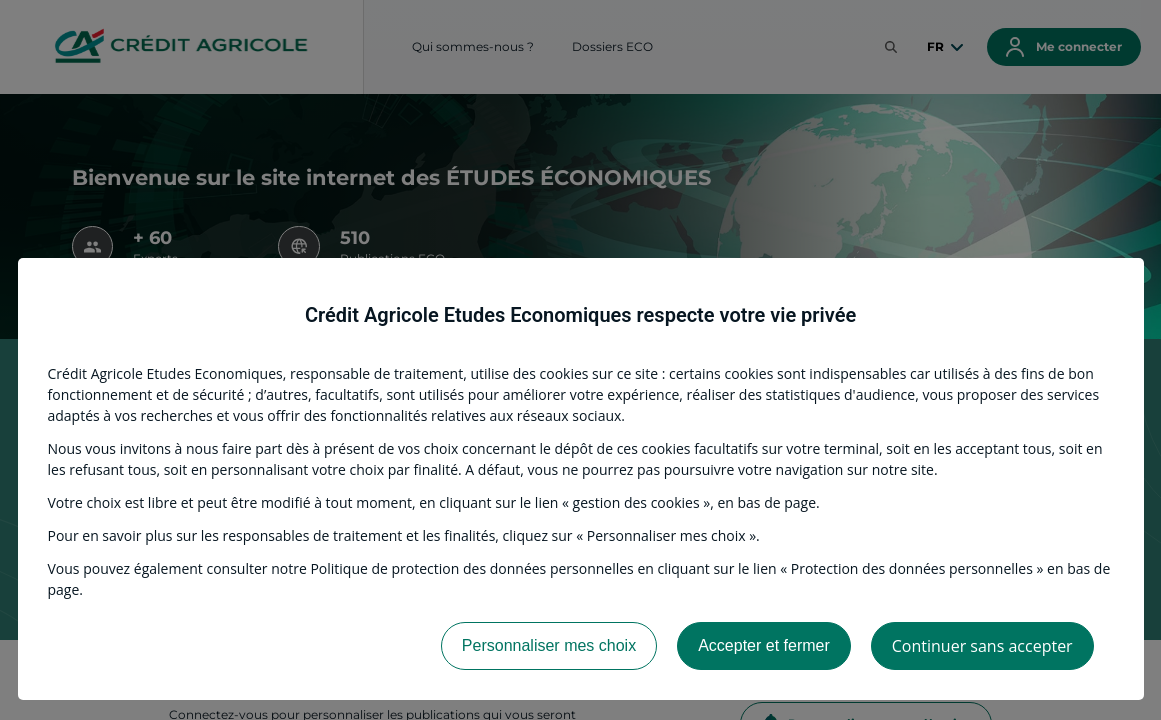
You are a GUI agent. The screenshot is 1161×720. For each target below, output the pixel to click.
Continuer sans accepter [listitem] (982, 646)
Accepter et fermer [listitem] (764, 645)
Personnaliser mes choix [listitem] (549, 645)
